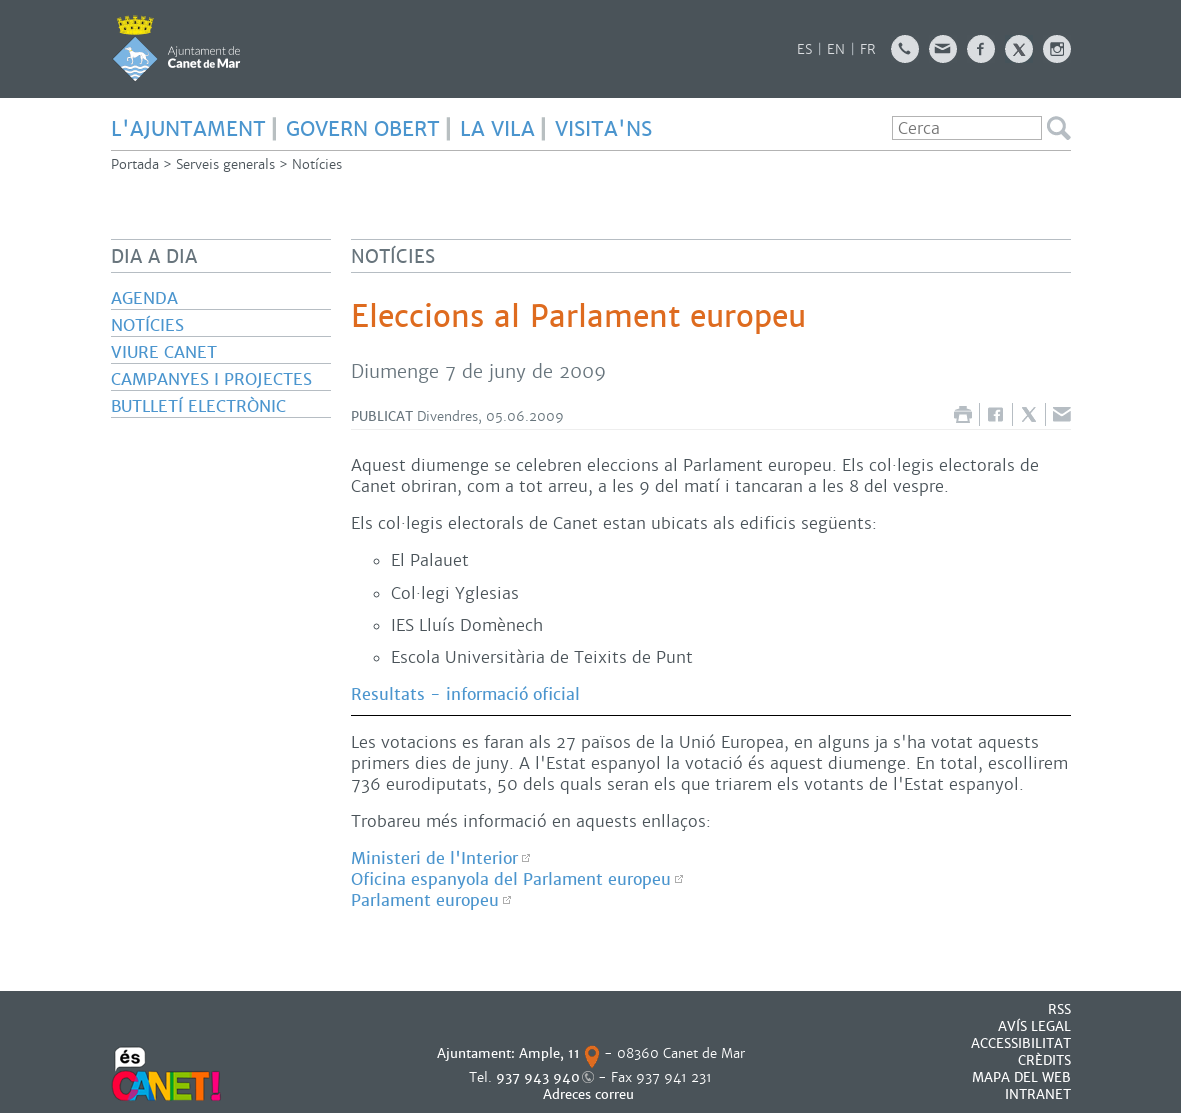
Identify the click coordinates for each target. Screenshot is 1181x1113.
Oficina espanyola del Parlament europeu (511, 879)
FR (868, 49)
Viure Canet (164, 352)
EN (836, 49)
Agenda (144, 298)
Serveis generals (225, 164)
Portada (135, 164)
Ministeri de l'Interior (434, 858)
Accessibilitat (1021, 1043)
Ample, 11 (549, 1053)
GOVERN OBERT (363, 129)
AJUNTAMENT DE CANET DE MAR (176, 48)
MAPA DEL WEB (1021, 1077)
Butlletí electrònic (198, 406)
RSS (1059, 1009)
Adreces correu (590, 1094)
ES (804, 49)
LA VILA (497, 129)
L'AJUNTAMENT (188, 129)
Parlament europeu (425, 900)
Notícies (317, 164)
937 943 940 (538, 1077)
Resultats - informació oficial (465, 694)
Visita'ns (603, 129)
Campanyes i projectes (211, 379)
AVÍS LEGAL (1034, 1026)
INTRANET (1038, 1094)
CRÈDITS (1044, 1060)
